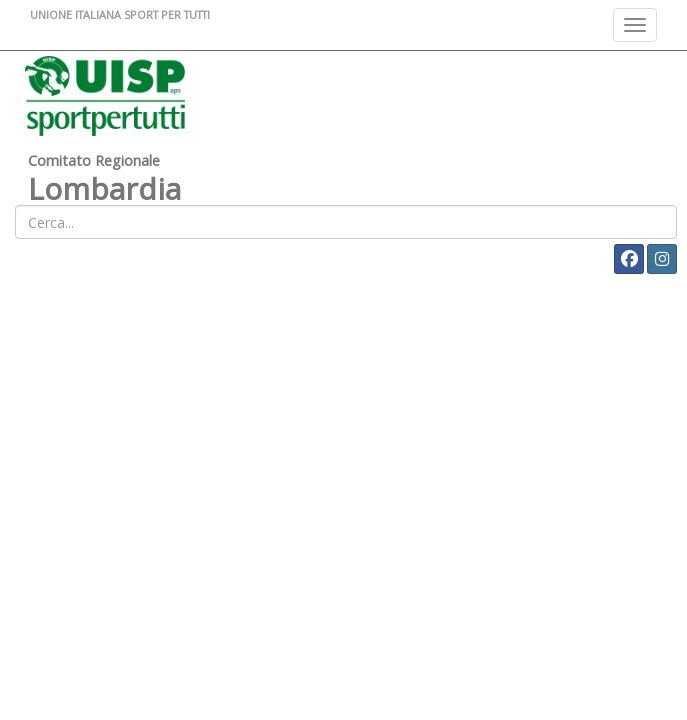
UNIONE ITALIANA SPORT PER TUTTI (120, 14)
